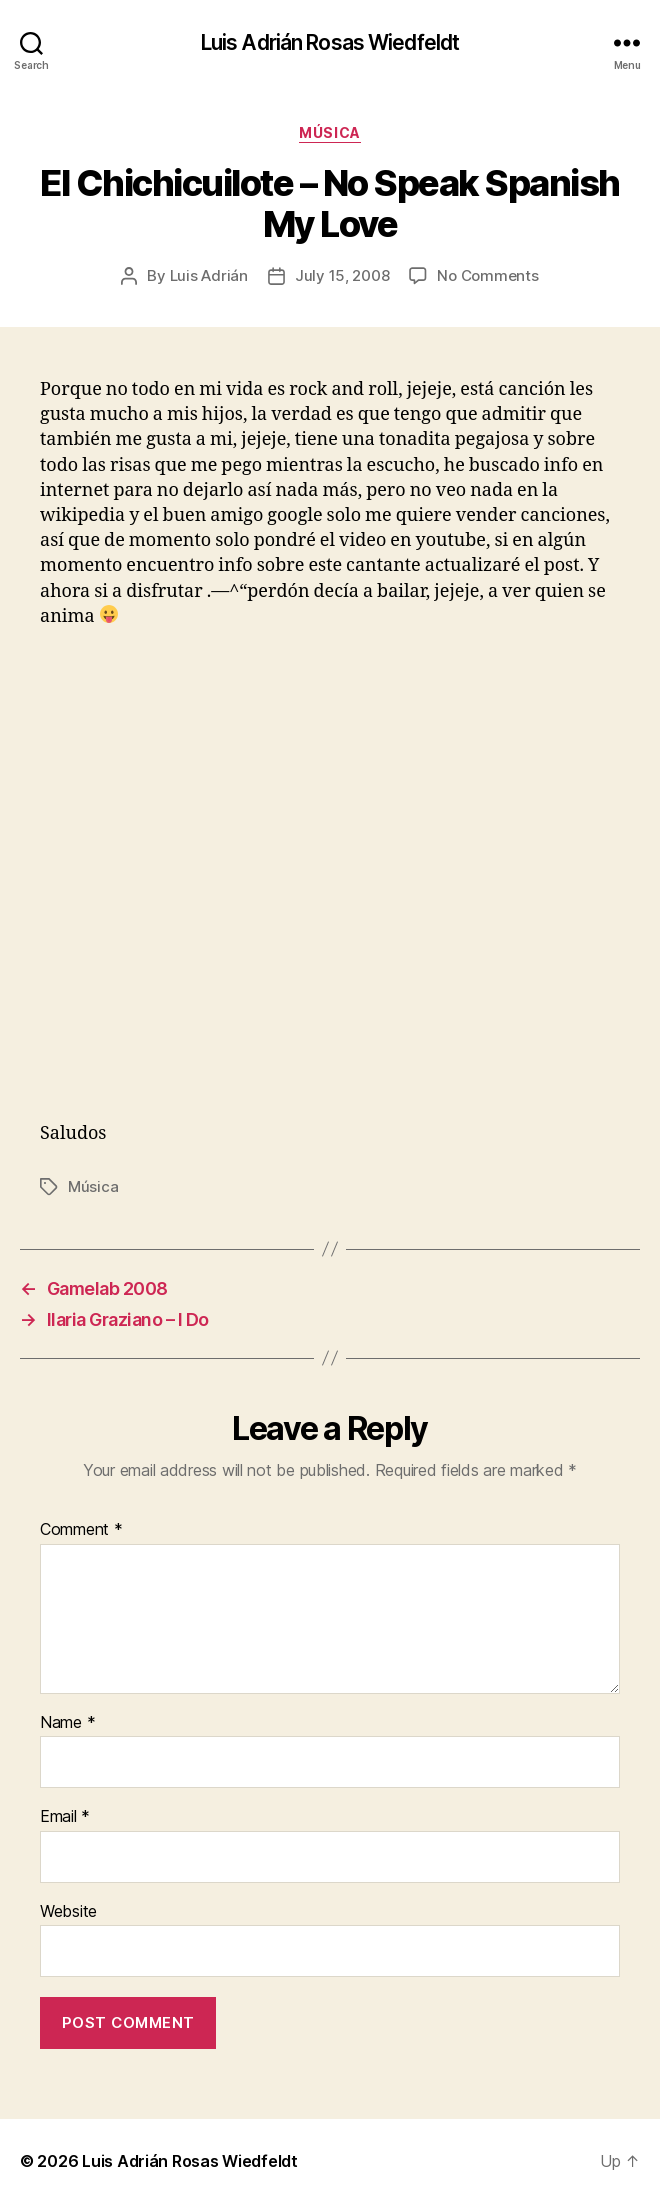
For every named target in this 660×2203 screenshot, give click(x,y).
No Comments (487, 275)
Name (67, 1723)
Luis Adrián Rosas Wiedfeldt (330, 42)
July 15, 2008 (342, 275)
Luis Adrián (209, 275)
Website (68, 1912)
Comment (81, 1530)
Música (329, 132)
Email (65, 1817)
